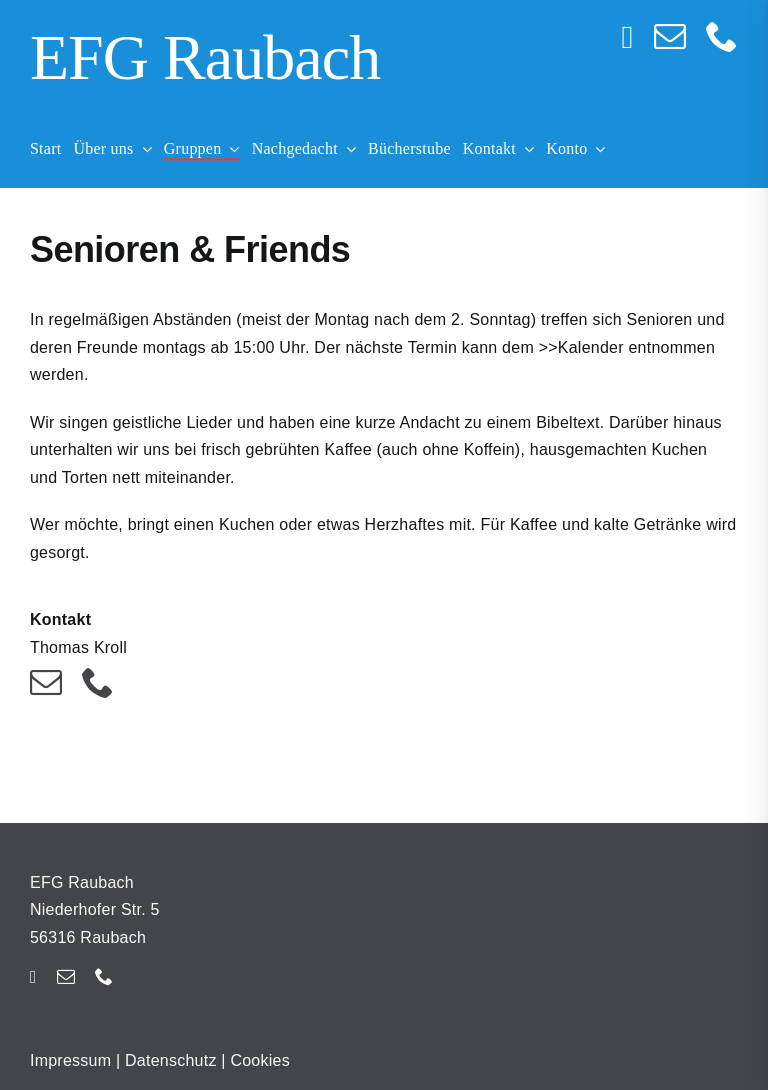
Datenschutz (171, 1060)
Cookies (260, 1060)
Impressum (70, 1060)
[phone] (722, 36)
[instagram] (628, 37)
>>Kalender (581, 347)
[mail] (670, 36)
